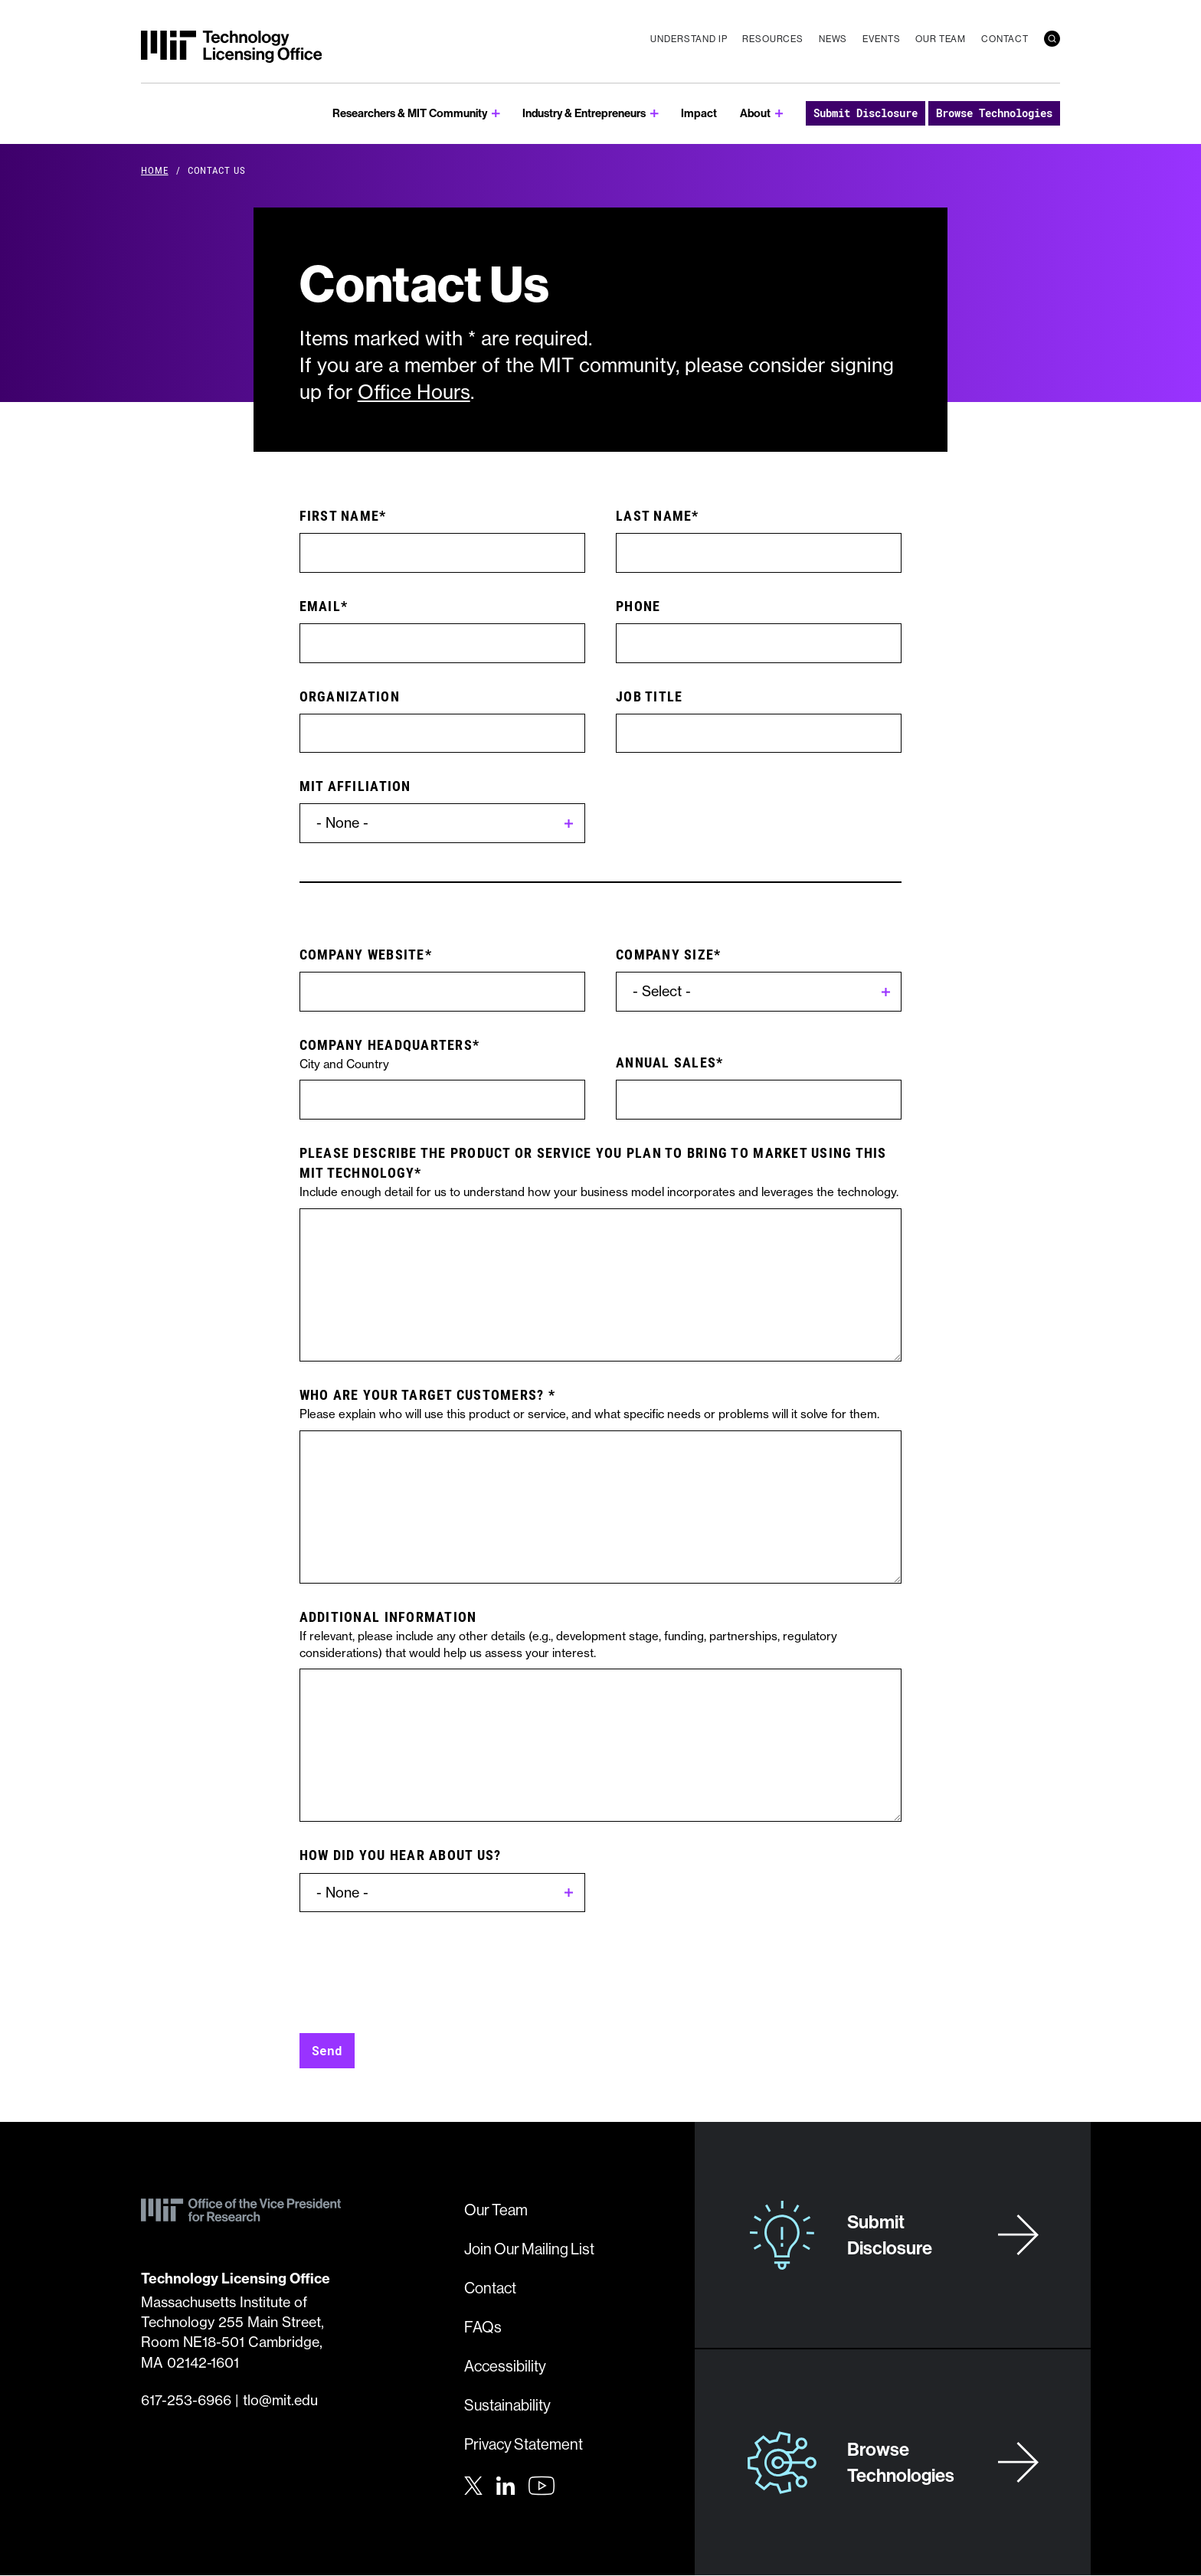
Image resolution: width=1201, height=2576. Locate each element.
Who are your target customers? (423, 1394)
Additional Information (388, 1616)
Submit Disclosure (865, 113)
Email (320, 606)
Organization (349, 696)
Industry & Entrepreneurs (584, 113)
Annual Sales (666, 1062)
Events (881, 38)
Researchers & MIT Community (409, 113)
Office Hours (414, 392)
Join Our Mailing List (529, 2248)
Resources (772, 38)
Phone (638, 606)
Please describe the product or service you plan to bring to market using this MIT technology (593, 1162)
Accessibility (505, 2365)
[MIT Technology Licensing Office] (231, 47)
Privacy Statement (523, 2443)
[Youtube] (542, 2486)
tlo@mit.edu (280, 2400)
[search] (1052, 39)
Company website (362, 954)
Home (155, 170)
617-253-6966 (186, 2400)
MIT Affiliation (355, 785)
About (755, 113)
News (833, 38)
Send (327, 2050)
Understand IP (688, 38)
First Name (339, 515)
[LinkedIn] (505, 2484)
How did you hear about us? (400, 1854)
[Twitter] (473, 2484)
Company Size (665, 954)
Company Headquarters (386, 1044)
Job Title (649, 696)
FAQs (483, 2326)
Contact (1005, 38)
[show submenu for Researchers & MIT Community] (496, 114)
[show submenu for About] (779, 114)
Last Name (654, 515)
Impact (699, 113)
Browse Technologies (994, 113)
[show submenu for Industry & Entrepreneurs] (654, 114)
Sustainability (507, 2404)
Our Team (940, 38)
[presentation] (415, 1965)
